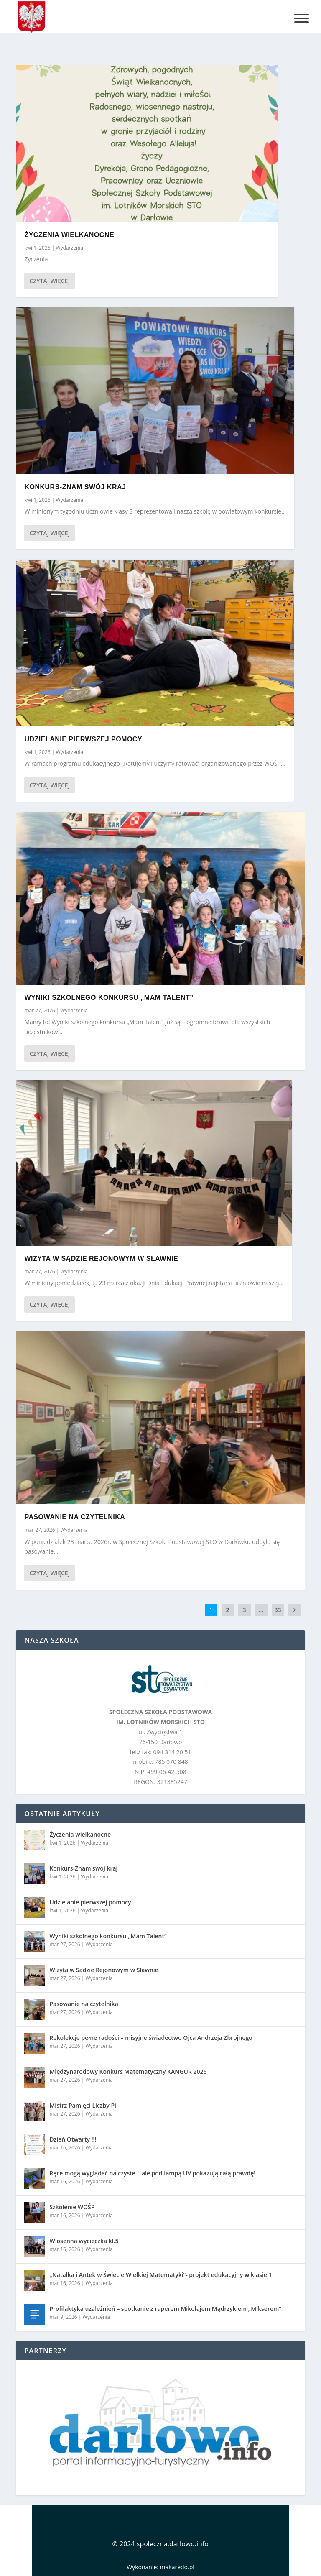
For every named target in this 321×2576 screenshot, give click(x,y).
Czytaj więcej (49, 281)
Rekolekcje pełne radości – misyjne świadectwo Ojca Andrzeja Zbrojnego (150, 2038)
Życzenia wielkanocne (69, 234)
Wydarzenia (69, 247)
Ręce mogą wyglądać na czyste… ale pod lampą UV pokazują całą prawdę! (152, 2173)
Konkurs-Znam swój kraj (75, 487)
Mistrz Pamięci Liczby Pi (82, 2105)
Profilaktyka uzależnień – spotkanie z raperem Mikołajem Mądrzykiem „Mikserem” (165, 2309)
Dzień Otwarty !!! (72, 2139)
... (261, 1610)
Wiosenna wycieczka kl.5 (83, 2241)
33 (278, 1610)
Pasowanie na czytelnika (74, 1517)
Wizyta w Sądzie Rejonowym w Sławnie (101, 1258)
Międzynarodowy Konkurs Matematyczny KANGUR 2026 (127, 2071)
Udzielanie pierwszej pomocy (83, 739)
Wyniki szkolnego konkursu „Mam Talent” (108, 997)
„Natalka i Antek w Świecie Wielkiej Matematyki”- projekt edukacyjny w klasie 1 (160, 2275)
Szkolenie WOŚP (71, 2207)
